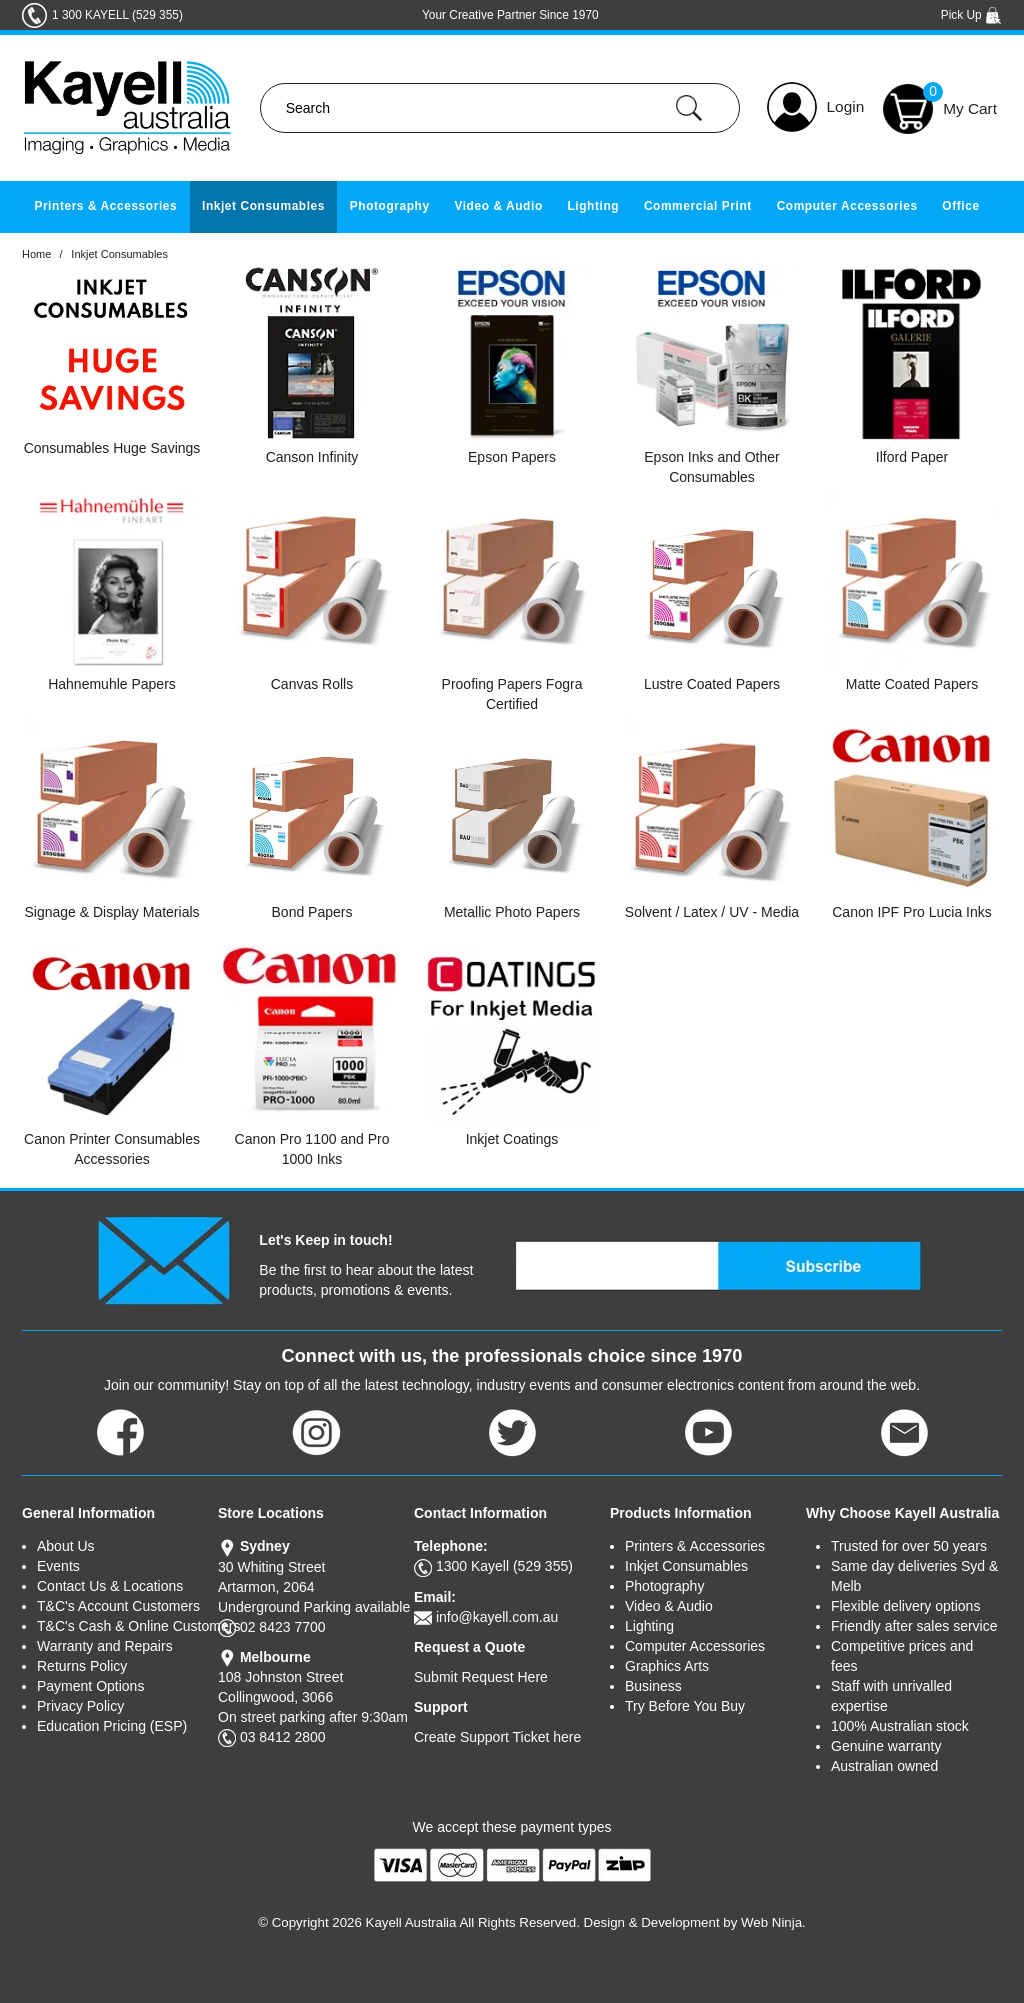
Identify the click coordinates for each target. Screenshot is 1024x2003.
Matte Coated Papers (912, 684)
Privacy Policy (80, 1706)
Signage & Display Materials (111, 912)
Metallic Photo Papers (512, 912)
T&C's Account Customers (118, 1606)
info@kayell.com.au (497, 1617)
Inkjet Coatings (512, 1139)
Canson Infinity (312, 457)
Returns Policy (82, 1666)
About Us (66, 1546)
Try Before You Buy (685, 1706)
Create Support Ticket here (497, 1737)
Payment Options (90, 1686)
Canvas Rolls (312, 684)
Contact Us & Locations (110, 1586)
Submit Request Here (481, 1677)
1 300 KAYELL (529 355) (117, 15)
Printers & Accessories (105, 206)
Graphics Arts (667, 1666)
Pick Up (971, 15)
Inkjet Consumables (263, 206)
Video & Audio (498, 206)
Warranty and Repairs (105, 1646)
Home (36, 254)
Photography (390, 206)
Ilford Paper (912, 457)
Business (653, 1686)
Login (846, 106)
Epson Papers (512, 457)
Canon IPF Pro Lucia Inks (912, 912)
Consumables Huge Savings (112, 448)
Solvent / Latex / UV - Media (712, 912)
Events (58, 1566)
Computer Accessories (847, 206)
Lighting (593, 206)
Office (960, 206)
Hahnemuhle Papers (112, 684)
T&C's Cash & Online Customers (127, 1626)
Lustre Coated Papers (712, 684)
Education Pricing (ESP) (112, 1726)
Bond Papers (312, 912)
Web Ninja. (773, 1922)
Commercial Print (698, 206)
